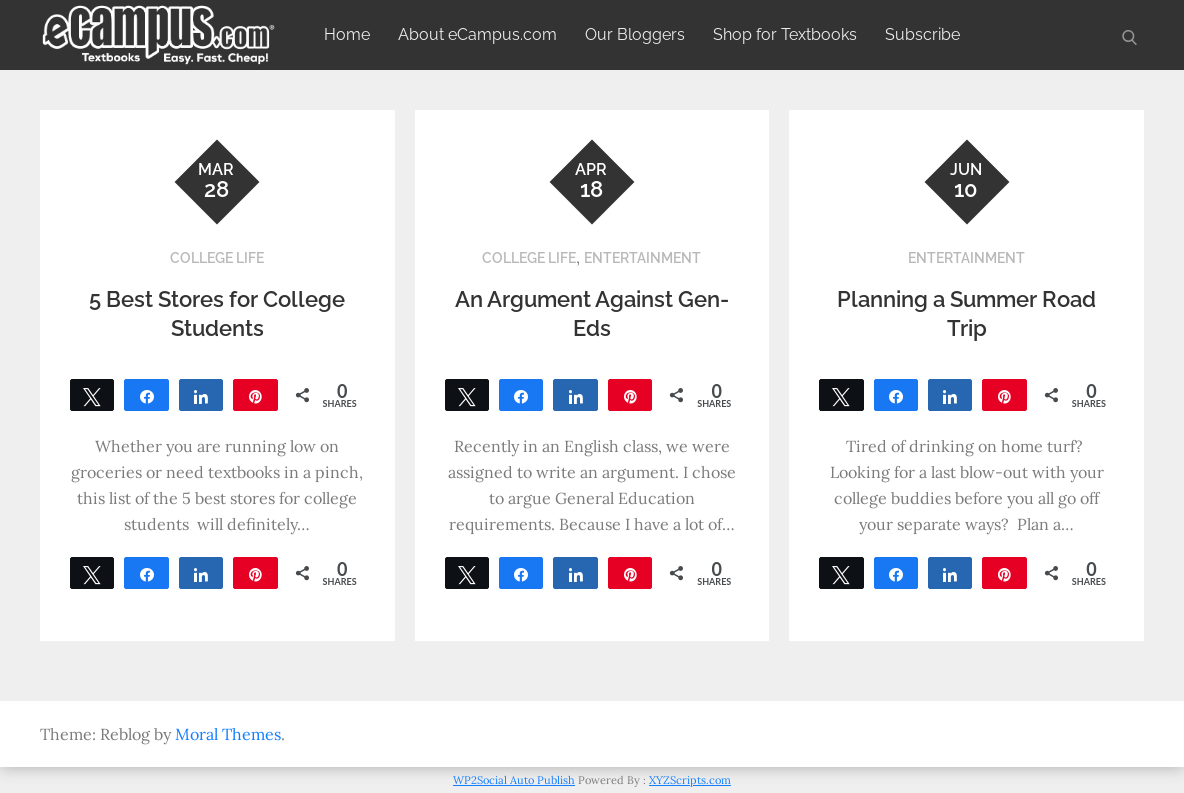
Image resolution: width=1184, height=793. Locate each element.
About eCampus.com (477, 34)
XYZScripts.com (690, 780)
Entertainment (642, 258)
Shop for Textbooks (785, 34)
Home (347, 34)
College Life (217, 258)
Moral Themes (228, 734)
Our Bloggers (635, 34)
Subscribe (922, 34)
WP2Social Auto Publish (514, 780)
